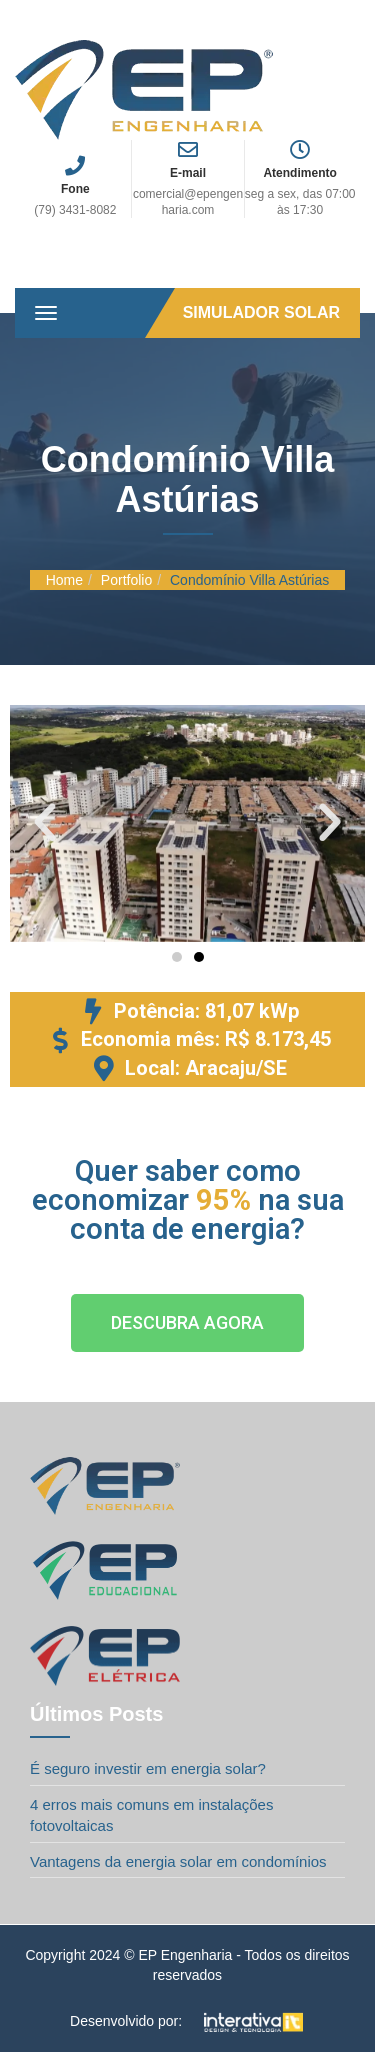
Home (64, 580)
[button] (45, 823)
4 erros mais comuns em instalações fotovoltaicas (151, 1815)
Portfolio (126, 580)
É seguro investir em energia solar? (148, 1768)
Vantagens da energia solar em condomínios (178, 1861)
